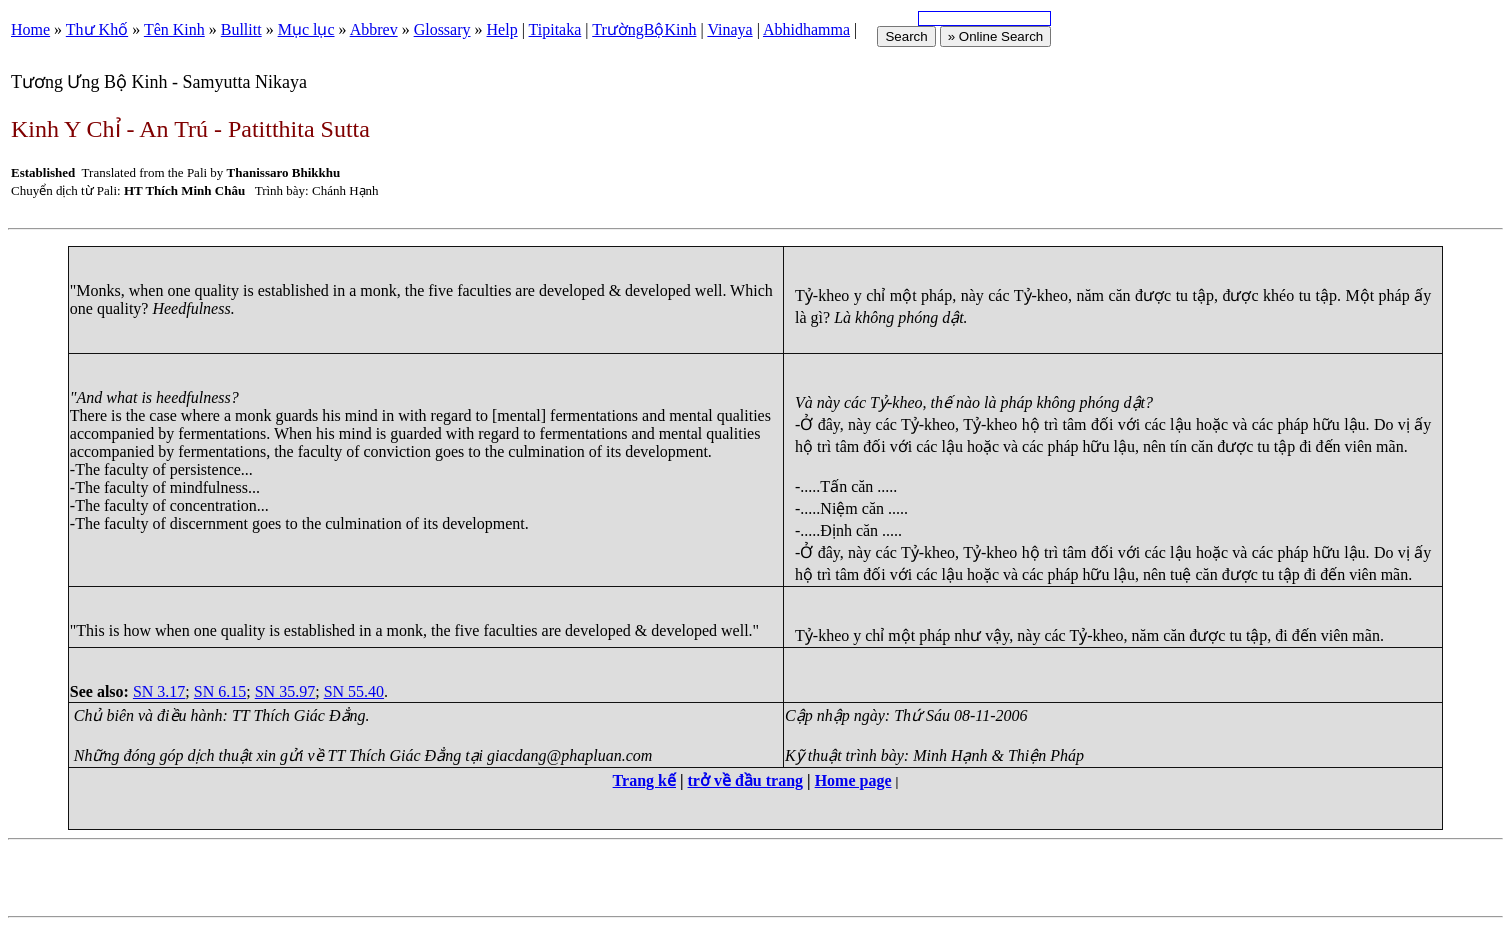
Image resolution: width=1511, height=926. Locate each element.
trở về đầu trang (746, 780)
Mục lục (306, 29)
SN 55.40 (354, 691)
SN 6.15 (220, 691)
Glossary (442, 29)
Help (502, 29)
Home (30, 29)
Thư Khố (97, 29)
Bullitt (241, 29)
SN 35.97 (285, 691)
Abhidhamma (806, 29)
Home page (853, 780)
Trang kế (644, 780)
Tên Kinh (174, 29)
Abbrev (374, 29)
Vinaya (729, 29)
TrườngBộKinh (644, 29)
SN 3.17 (159, 691)
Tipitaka (555, 29)
